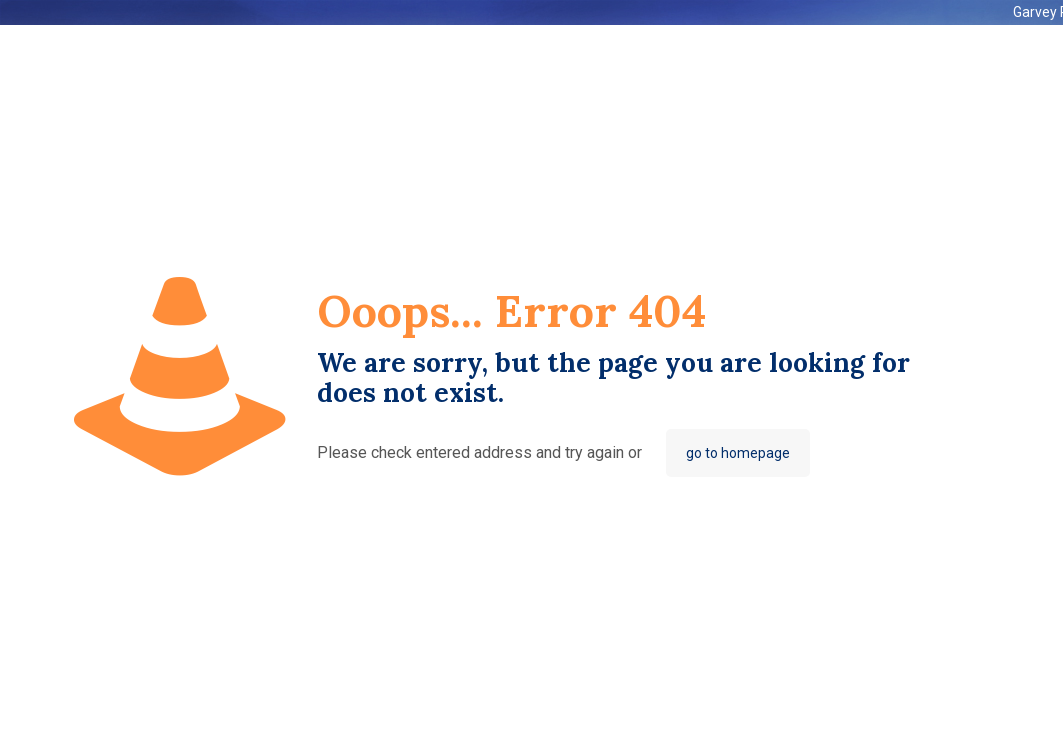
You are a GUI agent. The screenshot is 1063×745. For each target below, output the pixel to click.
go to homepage (738, 453)
